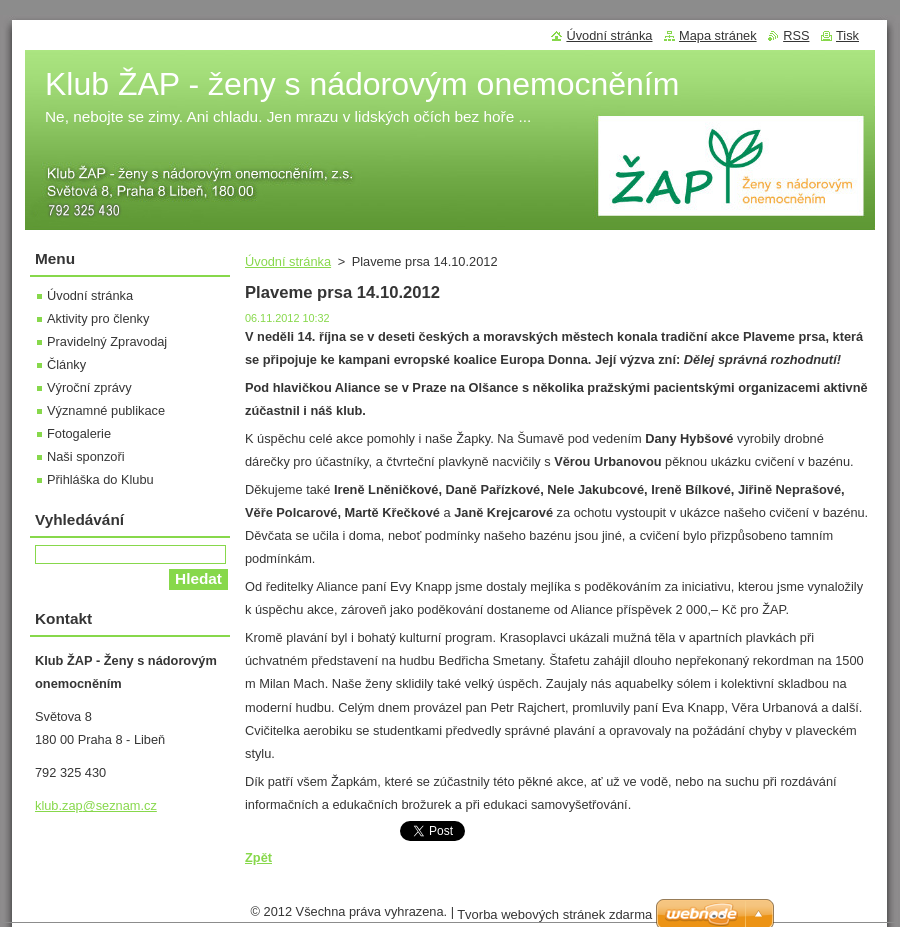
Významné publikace (106, 410)
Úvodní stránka (288, 261)
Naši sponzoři (86, 456)
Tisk (847, 35)
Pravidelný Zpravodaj (107, 341)
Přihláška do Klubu (100, 479)
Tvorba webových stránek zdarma (554, 914)
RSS (796, 35)
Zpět (258, 857)
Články (66, 364)
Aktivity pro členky (98, 318)
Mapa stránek (718, 35)
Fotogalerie (79, 433)
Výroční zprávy (89, 387)
